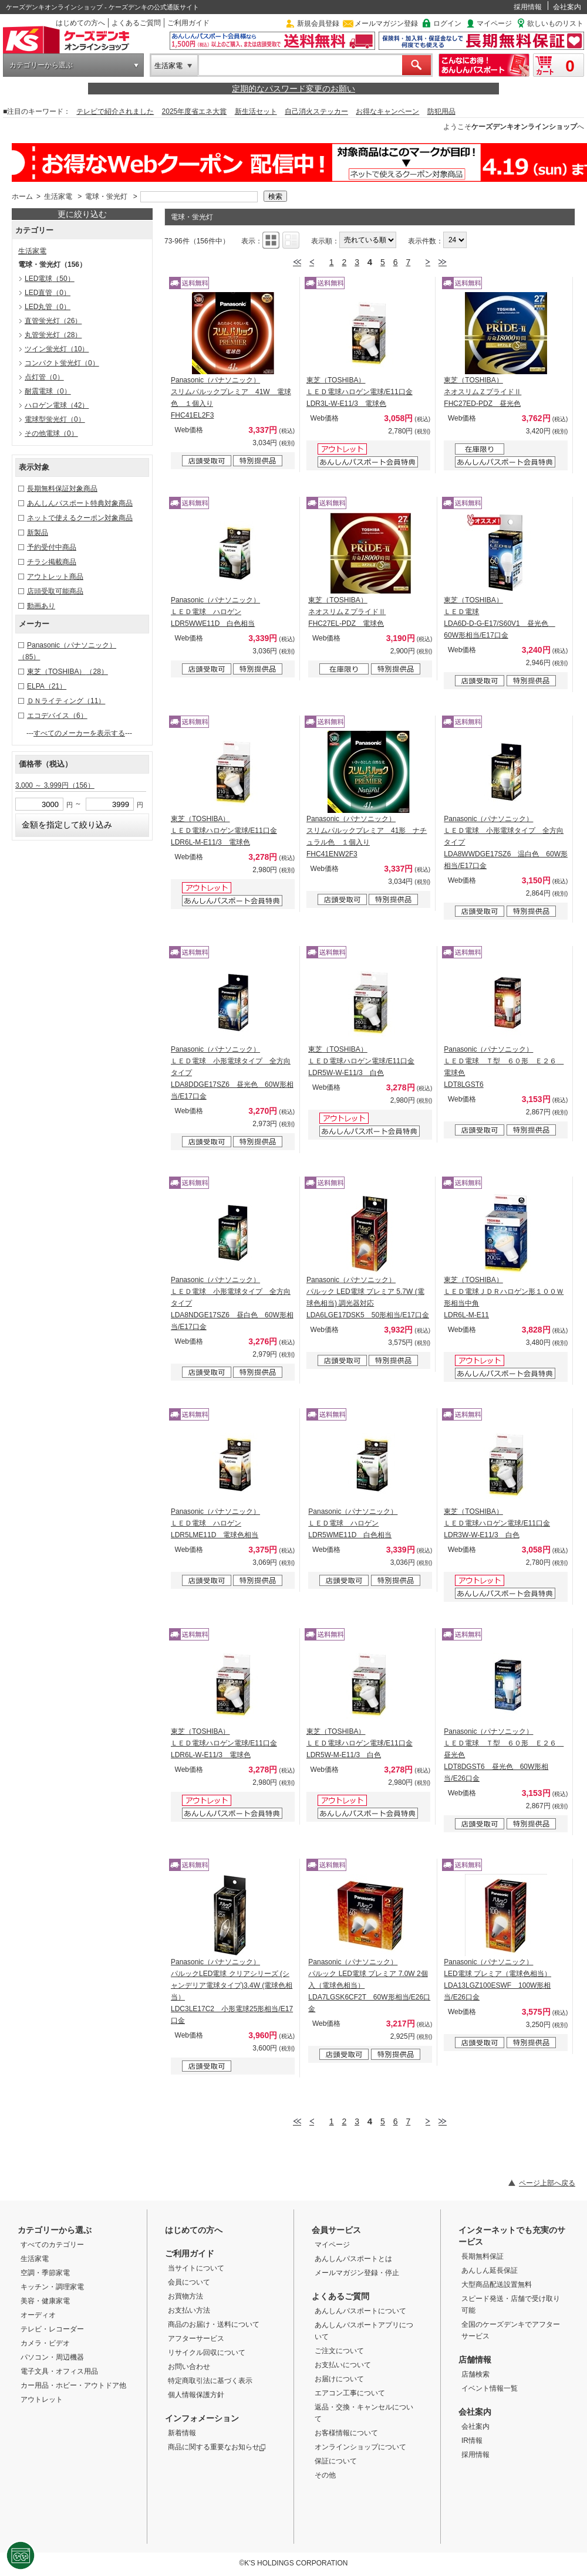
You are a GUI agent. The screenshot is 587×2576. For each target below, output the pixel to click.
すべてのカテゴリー (52, 2245)
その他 (325, 2475)
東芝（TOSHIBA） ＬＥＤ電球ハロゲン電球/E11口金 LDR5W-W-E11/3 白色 (361, 1061)
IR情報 (472, 2440)
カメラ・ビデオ (45, 2343)
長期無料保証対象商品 (62, 488)
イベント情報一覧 (489, 2388)
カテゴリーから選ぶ (41, 65)
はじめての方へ (80, 23)
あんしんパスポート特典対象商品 (80, 503)
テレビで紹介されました (115, 111)
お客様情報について (346, 2433)
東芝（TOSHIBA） (67, 671)
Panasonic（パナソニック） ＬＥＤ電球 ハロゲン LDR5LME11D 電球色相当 (215, 1523)
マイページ (494, 23)
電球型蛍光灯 (55, 419)
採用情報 (528, 7)
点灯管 (44, 377)
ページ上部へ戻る (547, 2183)
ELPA (46, 686)
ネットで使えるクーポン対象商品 (80, 518)
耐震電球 (48, 391)
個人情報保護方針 (196, 2395)
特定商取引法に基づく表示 (210, 2381)
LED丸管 (47, 307)
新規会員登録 (318, 23)
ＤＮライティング (66, 701)
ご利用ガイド (188, 23)
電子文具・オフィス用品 (59, 2371)
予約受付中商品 (51, 547)
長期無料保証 (482, 2256)
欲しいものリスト (555, 23)
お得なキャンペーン (387, 111)
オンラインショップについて (360, 2447)
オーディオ (38, 2315)
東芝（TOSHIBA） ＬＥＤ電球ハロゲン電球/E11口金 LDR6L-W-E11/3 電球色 (224, 1743)
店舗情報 (474, 2359)
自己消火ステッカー (316, 111)
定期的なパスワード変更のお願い (293, 88)
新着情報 (182, 2433)
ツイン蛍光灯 (57, 349)
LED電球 (50, 278)
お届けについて (339, 2379)
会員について (189, 2282)
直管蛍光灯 (53, 321)
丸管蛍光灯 (53, 335)
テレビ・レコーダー (52, 2329)
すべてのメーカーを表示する (79, 733)
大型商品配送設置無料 (496, 2284)
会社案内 (567, 7)
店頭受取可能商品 (55, 591)
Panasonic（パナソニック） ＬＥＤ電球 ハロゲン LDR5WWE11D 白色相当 (215, 612)
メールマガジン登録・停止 (357, 2273)
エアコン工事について (350, 2393)
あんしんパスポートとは (353, 2259)
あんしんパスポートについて (360, 2311)
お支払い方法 (189, 2310)
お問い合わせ (189, 2367)
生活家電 (168, 66)
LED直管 (47, 293)
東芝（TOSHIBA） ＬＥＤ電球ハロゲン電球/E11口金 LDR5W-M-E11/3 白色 (359, 1743)
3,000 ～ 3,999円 (55, 785)
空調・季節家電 (45, 2273)
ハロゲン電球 (57, 405)
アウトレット (42, 2399)
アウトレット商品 (55, 576)
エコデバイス (57, 715)
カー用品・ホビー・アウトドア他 (73, 2385)
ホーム (22, 196)
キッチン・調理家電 (52, 2287)
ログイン (447, 23)
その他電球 (51, 433)
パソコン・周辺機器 (52, 2357)
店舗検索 (475, 2374)
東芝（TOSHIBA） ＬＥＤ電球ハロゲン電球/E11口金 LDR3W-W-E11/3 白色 (497, 1523)
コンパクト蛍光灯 (62, 363)
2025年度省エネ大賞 (194, 111)
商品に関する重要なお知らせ (217, 2447)
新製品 (37, 532)
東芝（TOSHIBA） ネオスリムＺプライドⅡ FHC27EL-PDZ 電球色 (347, 612)
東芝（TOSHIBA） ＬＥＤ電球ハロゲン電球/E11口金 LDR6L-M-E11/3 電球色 (224, 830)
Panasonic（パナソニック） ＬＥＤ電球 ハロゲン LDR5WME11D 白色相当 (352, 1523)
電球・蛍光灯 (106, 196)
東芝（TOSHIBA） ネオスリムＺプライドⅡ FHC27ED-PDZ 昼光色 (482, 392)
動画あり (41, 606)
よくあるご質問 (136, 23)
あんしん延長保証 (489, 2270)
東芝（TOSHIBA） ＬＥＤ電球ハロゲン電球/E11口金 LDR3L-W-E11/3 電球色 (359, 392)
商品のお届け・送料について (213, 2324)
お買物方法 (185, 2296)
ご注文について (339, 2351)
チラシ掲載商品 (51, 562)
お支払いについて (343, 2365)
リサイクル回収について (206, 2352)
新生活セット (256, 111)
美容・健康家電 (45, 2301)
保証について (336, 2461)
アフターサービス (196, 2338)
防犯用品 (441, 111)
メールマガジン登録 (386, 23)
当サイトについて (196, 2268)
